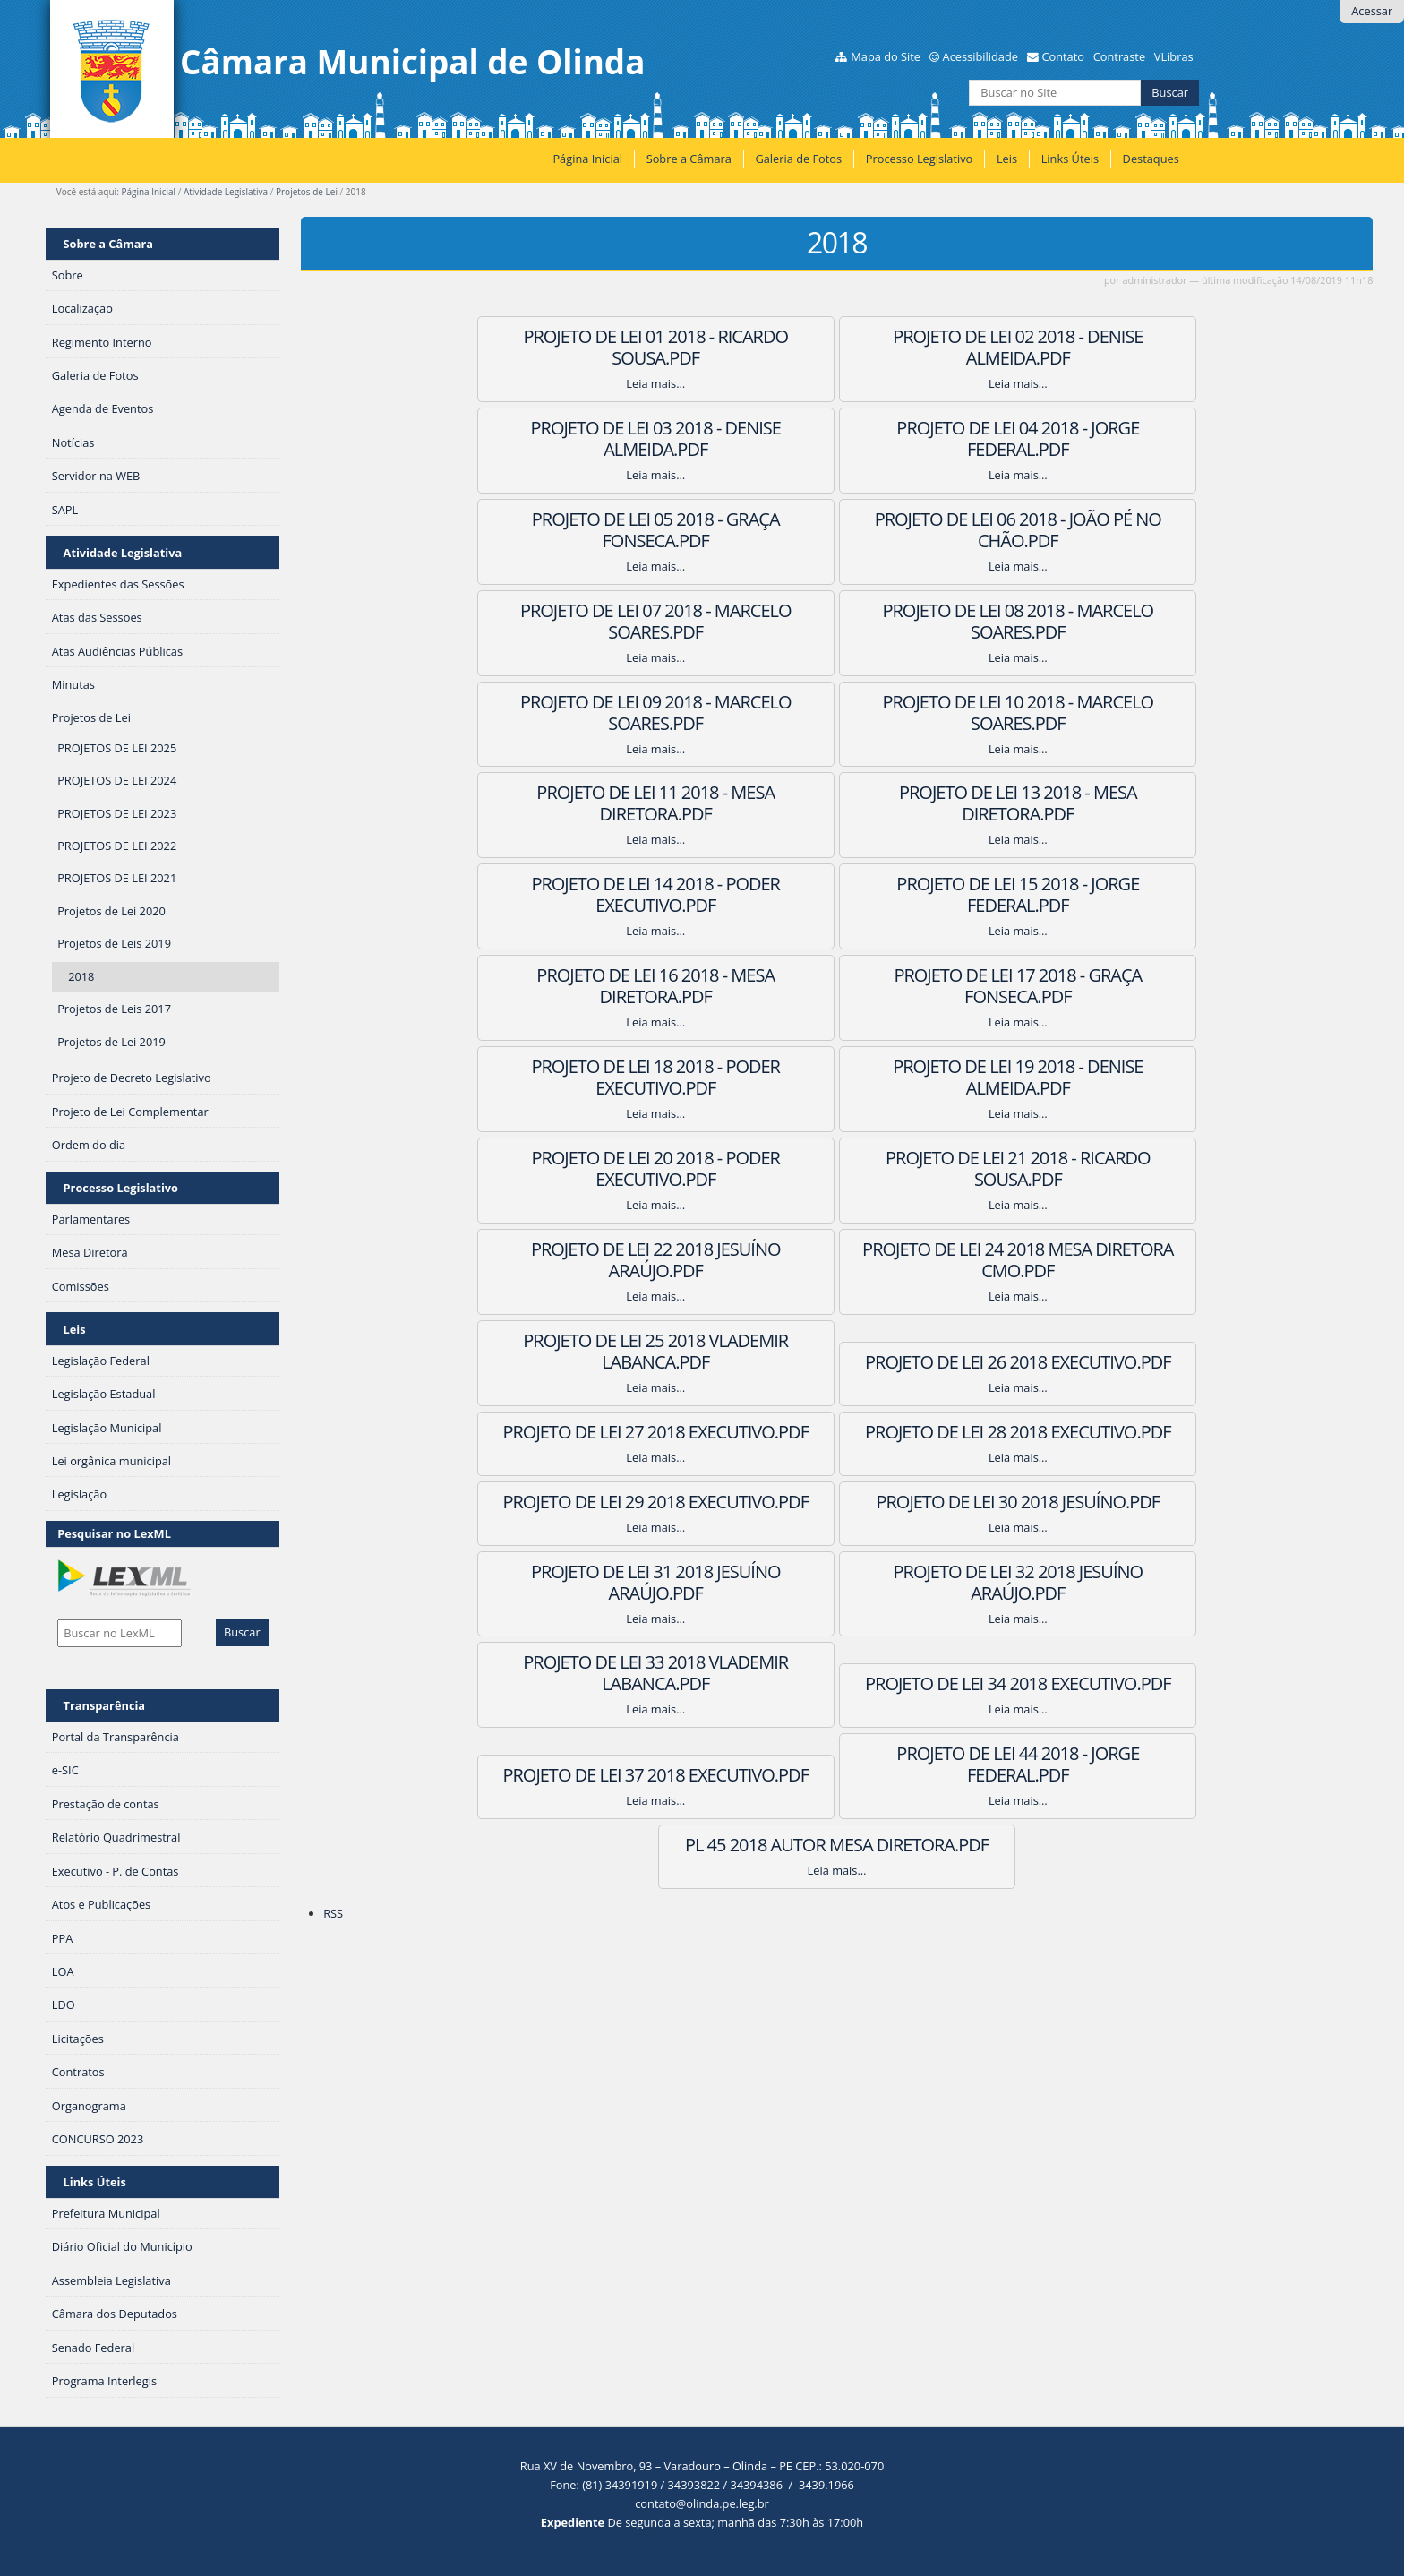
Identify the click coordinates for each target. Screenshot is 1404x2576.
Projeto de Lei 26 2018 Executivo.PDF (1110, 986)
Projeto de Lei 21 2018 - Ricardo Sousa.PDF (836, 894)
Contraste (1119, 56)
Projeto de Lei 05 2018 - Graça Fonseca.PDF (837, 438)
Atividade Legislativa (226, 191)
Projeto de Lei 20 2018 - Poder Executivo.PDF (563, 894)
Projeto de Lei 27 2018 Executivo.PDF (564, 1077)
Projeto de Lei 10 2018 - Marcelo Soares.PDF (563, 621)
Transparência (105, 1705)
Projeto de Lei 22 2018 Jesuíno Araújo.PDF (1110, 894)
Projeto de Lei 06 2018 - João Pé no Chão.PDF (1109, 438)
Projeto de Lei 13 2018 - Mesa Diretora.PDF (1109, 621)
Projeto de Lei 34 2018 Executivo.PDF (837, 1260)
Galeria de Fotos (798, 158)
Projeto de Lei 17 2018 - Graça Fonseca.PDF (564, 803)
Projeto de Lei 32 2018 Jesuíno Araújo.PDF (1110, 1168)
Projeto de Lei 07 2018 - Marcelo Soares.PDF (563, 530)
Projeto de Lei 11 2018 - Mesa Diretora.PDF (837, 621)
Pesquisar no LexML (114, 1533)
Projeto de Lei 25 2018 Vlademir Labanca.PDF (836, 986)
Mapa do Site (885, 56)
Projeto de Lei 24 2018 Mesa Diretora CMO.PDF (564, 986)
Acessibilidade (980, 56)
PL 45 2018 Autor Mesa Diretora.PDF (973, 1351)
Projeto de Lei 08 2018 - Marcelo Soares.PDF (836, 530)
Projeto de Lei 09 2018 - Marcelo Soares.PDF (1109, 530)
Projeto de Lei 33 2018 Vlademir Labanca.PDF (563, 1260)
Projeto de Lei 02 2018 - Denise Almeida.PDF (836, 347)
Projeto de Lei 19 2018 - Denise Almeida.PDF (1109, 803)
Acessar (1371, 11)
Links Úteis (1070, 158)
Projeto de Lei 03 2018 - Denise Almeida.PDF (1109, 347)
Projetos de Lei (307, 191)
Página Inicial (587, 158)
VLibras (1174, 56)
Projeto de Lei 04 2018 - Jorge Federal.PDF (563, 438)
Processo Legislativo (919, 158)
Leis (1007, 158)
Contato (1062, 56)
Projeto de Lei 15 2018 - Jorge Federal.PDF (836, 712)
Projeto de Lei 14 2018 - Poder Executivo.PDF (563, 712)
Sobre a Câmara (689, 158)
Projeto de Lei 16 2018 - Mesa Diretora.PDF (1109, 712)
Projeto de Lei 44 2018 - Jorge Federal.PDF (700, 1351)
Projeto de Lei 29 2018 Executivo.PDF (1110, 1077)
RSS (333, 1430)
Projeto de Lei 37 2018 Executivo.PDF (1110, 1260)
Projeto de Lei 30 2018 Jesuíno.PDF (564, 1168)
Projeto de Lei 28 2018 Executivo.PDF (837, 1077)
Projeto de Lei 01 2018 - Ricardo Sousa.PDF (563, 347)
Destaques (1151, 158)
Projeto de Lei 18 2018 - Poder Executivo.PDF (836, 803)
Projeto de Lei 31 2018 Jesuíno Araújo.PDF (837, 1168)
